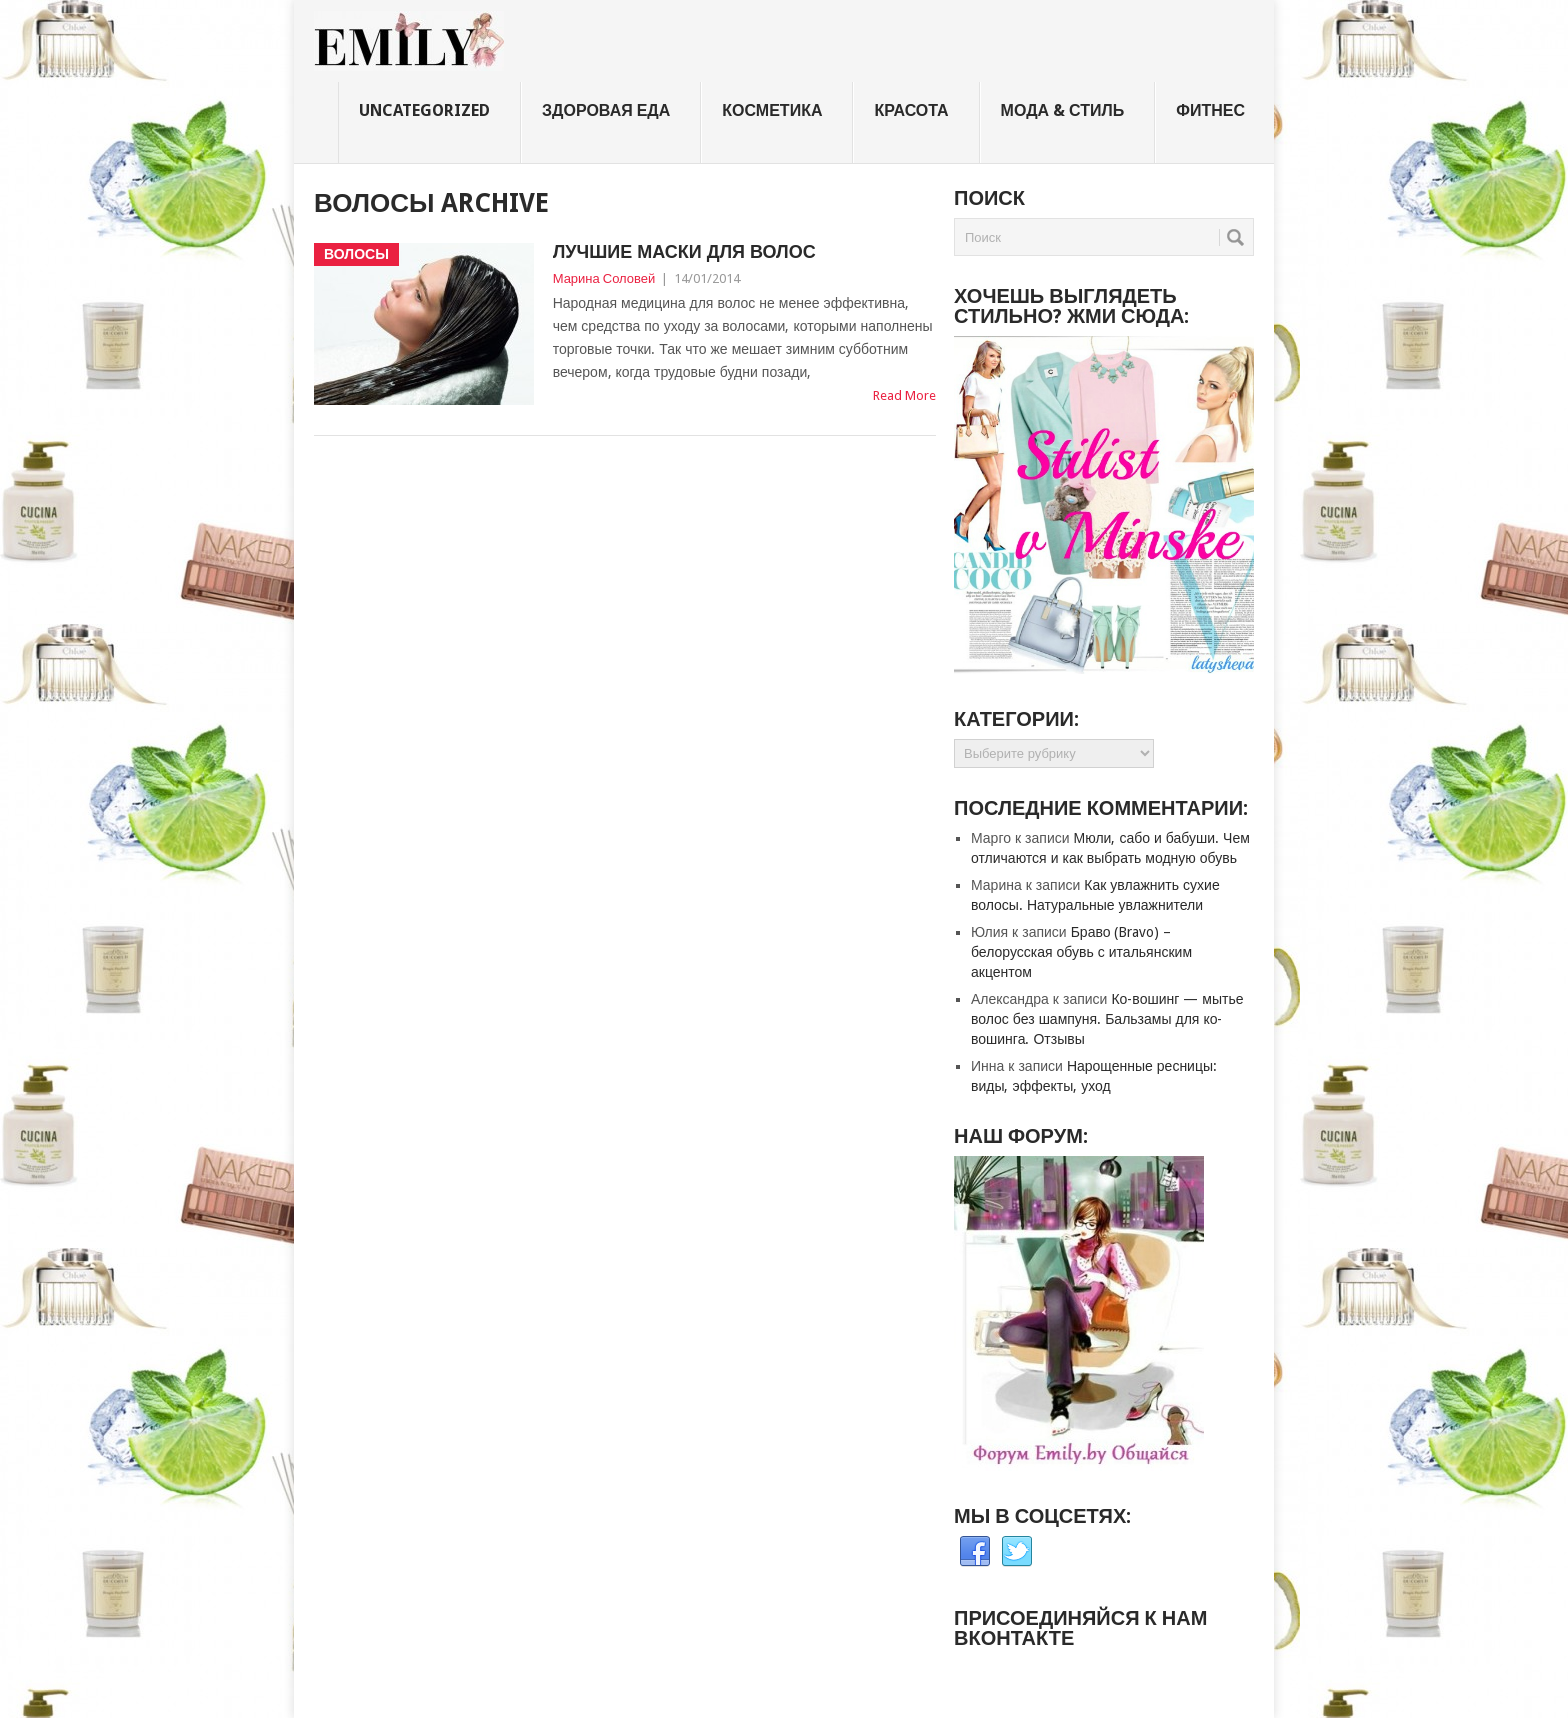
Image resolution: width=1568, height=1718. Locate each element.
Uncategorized (424, 110)
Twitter (1017, 1552)
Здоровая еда (606, 110)
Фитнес (1210, 110)
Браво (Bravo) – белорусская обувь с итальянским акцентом (1081, 952)
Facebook (975, 1552)
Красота (911, 110)
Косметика (772, 110)
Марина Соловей (604, 278)
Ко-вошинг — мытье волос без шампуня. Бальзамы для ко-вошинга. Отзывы (1107, 1019)
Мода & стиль (1063, 110)
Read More (904, 395)
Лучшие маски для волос (684, 251)
